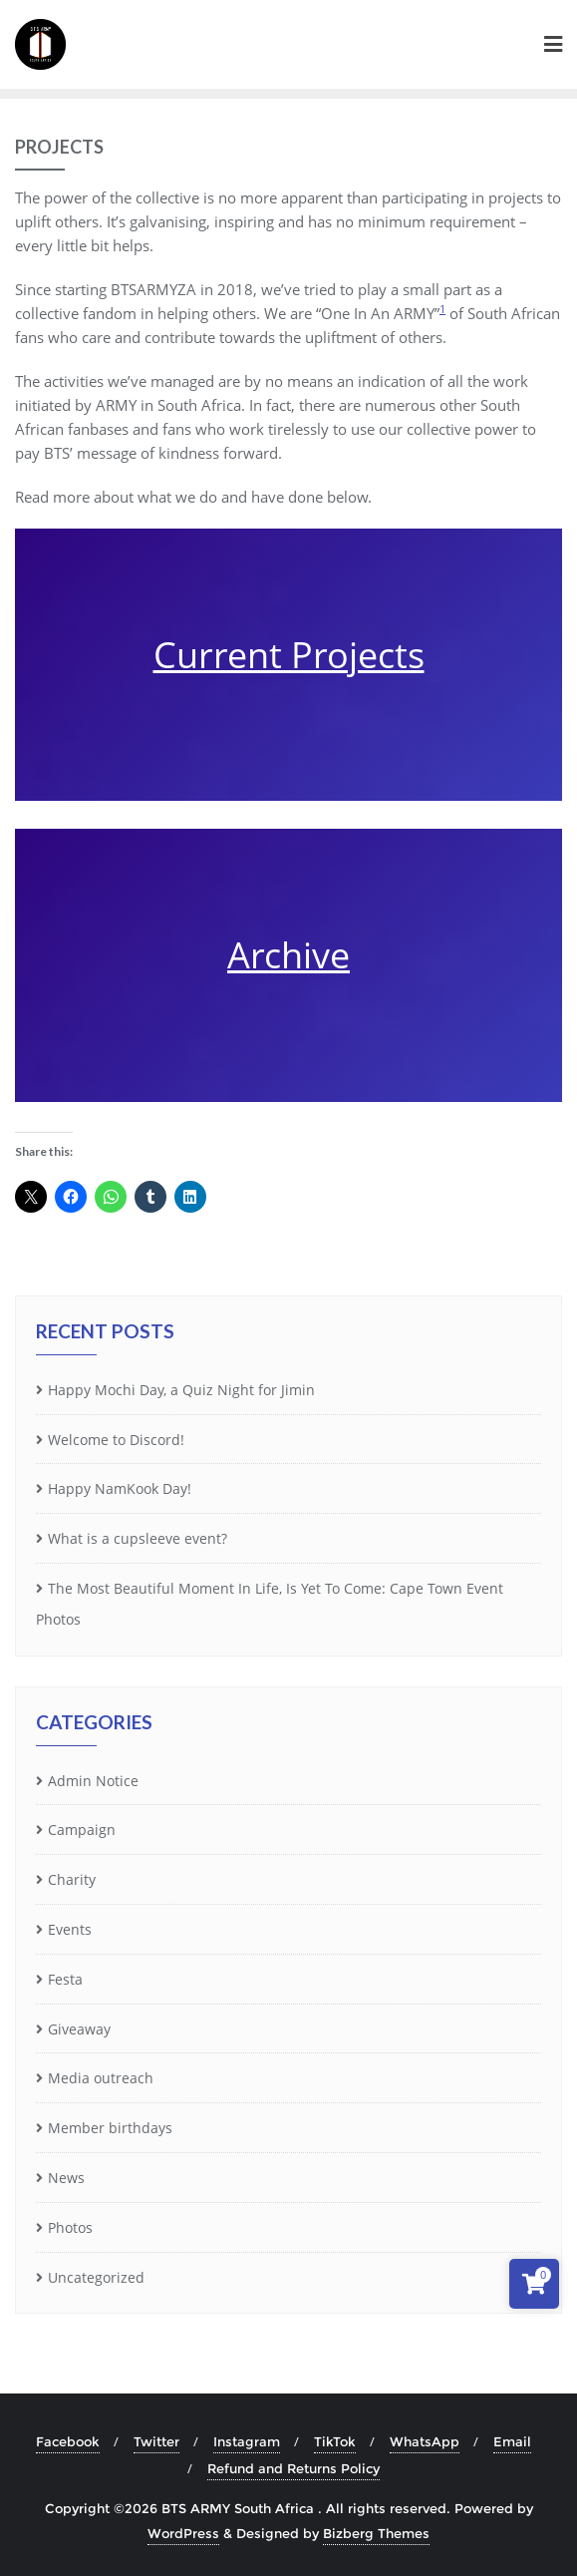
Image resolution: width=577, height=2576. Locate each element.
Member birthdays (110, 2127)
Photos (70, 2227)
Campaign (82, 1829)
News (66, 2177)
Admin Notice (93, 1780)
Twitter (156, 2441)
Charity (72, 1879)
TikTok (335, 2441)
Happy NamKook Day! (119, 1488)
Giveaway (79, 2029)
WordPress (183, 2533)
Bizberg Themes (376, 2533)
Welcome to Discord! (116, 1439)
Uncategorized (96, 2277)
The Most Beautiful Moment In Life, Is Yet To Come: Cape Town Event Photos (269, 1604)
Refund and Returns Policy (293, 2468)
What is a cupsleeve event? (137, 1538)
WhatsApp (424, 2441)
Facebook (68, 2441)
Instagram (246, 2441)
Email (512, 2441)
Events (70, 1929)
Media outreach (100, 2077)
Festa (65, 1979)
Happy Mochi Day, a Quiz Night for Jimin (181, 1389)
